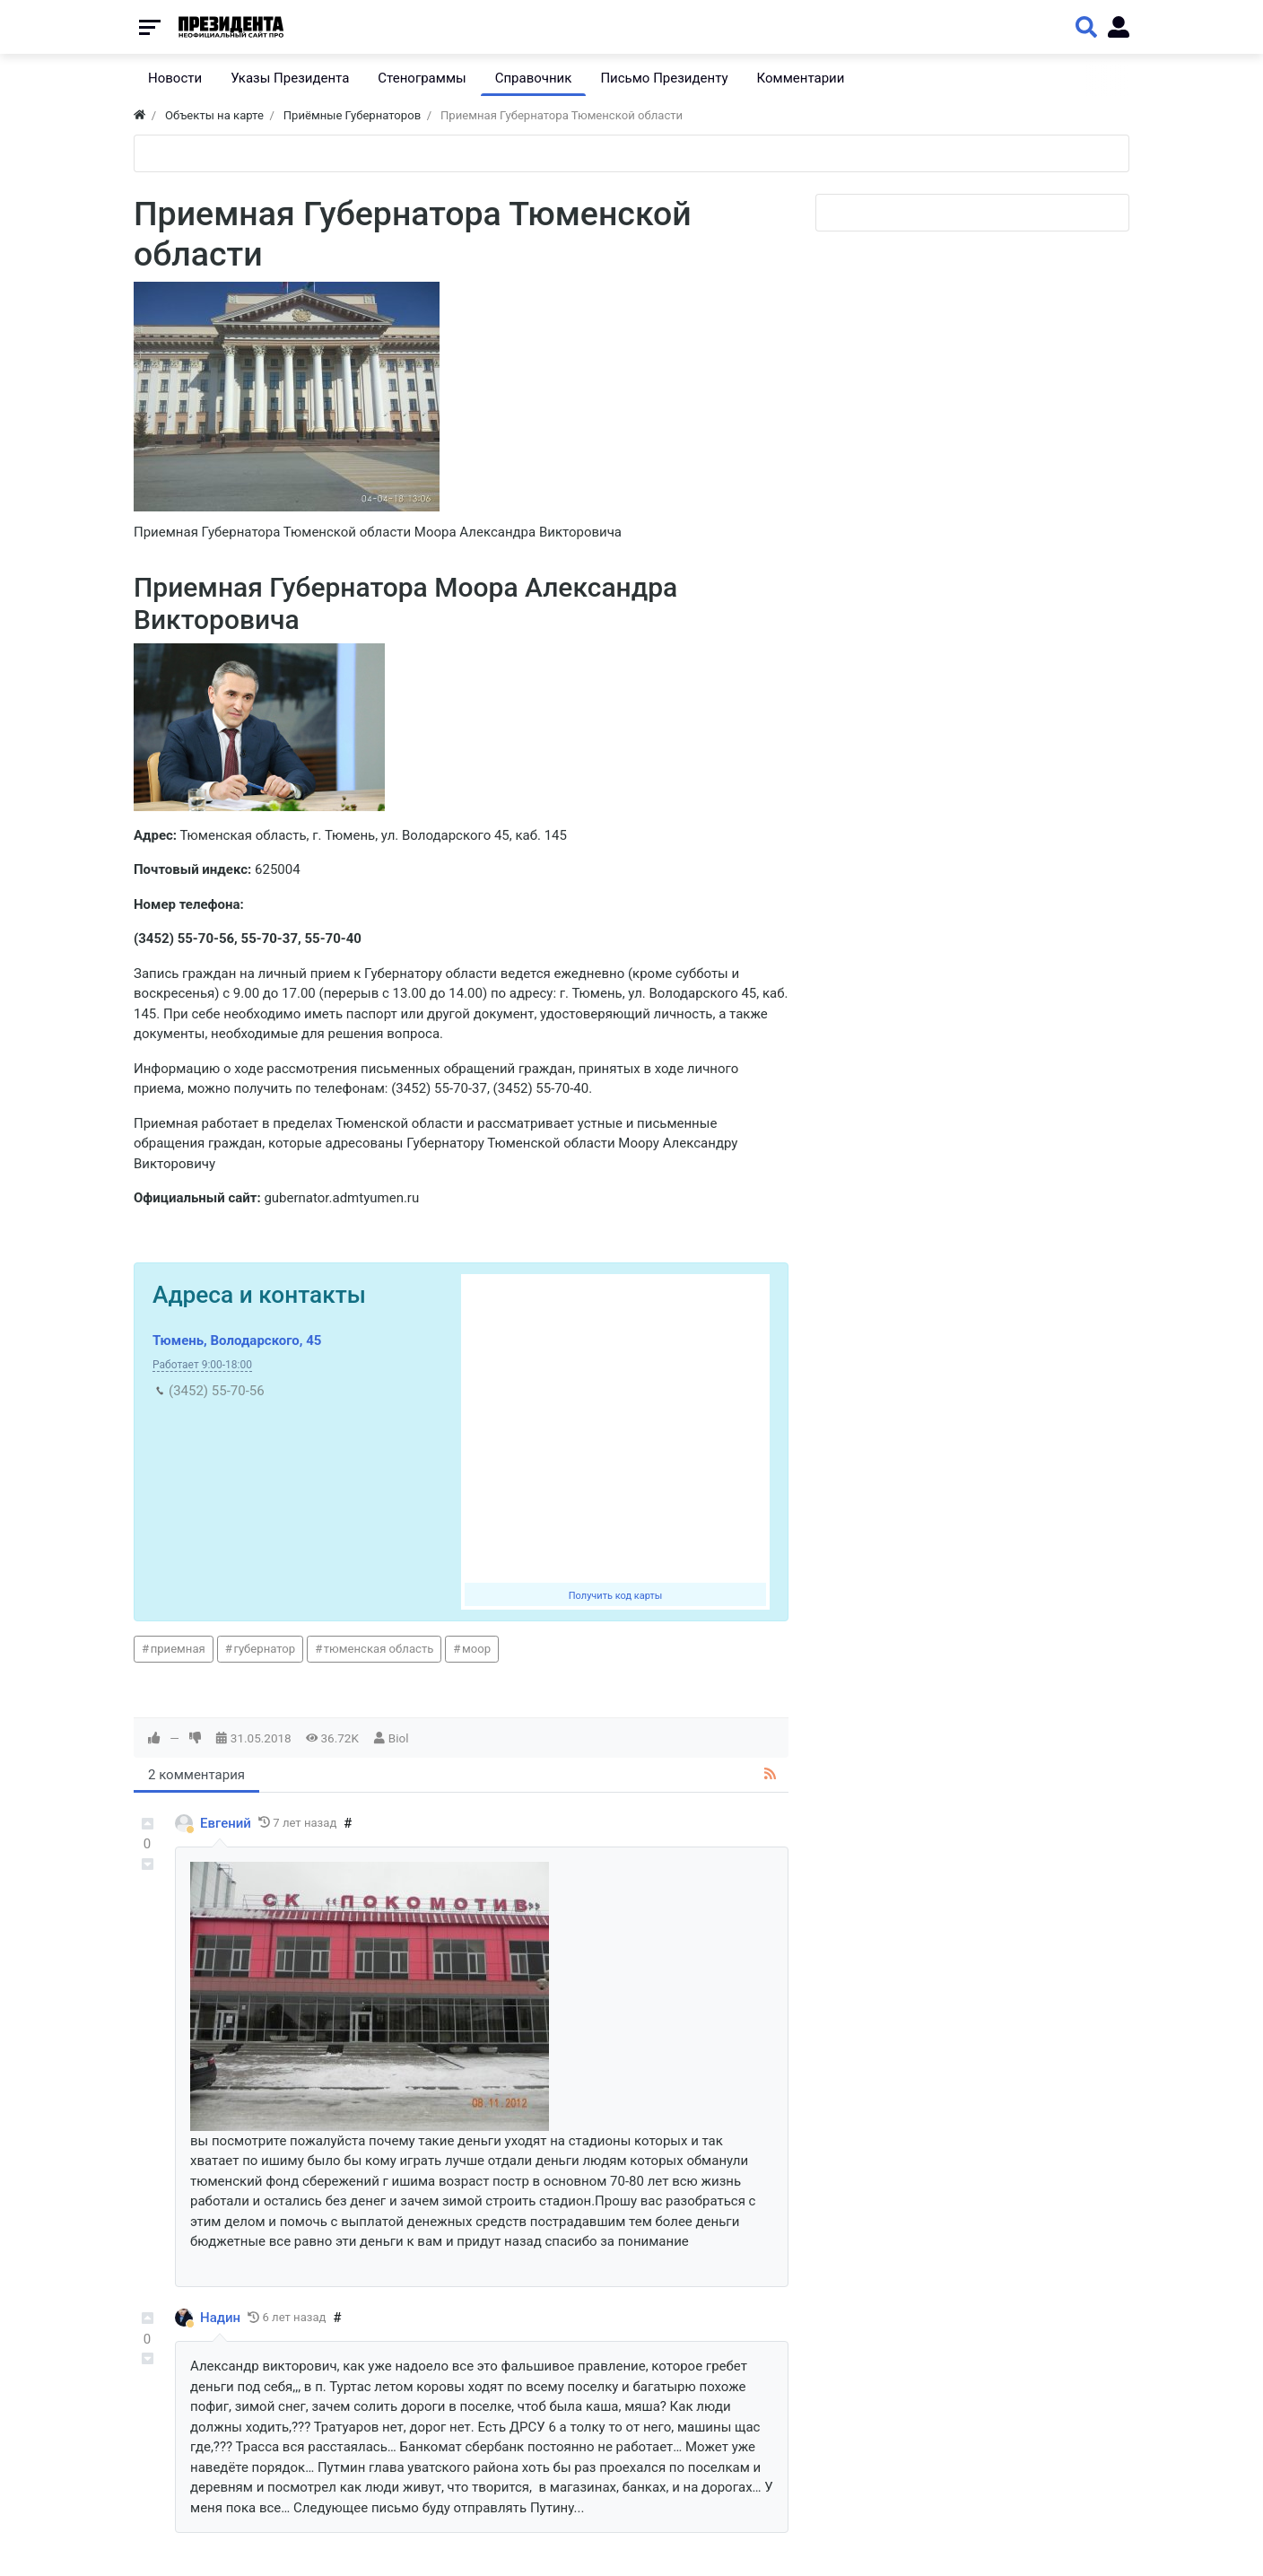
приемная (178, 1648)
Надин (220, 2318)
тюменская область (379, 1648)
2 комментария (196, 1775)
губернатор (264, 1648)
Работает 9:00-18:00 (202, 1364)
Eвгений (225, 1823)
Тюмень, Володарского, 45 (236, 1340)
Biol (398, 1738)
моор (476, 1648)
